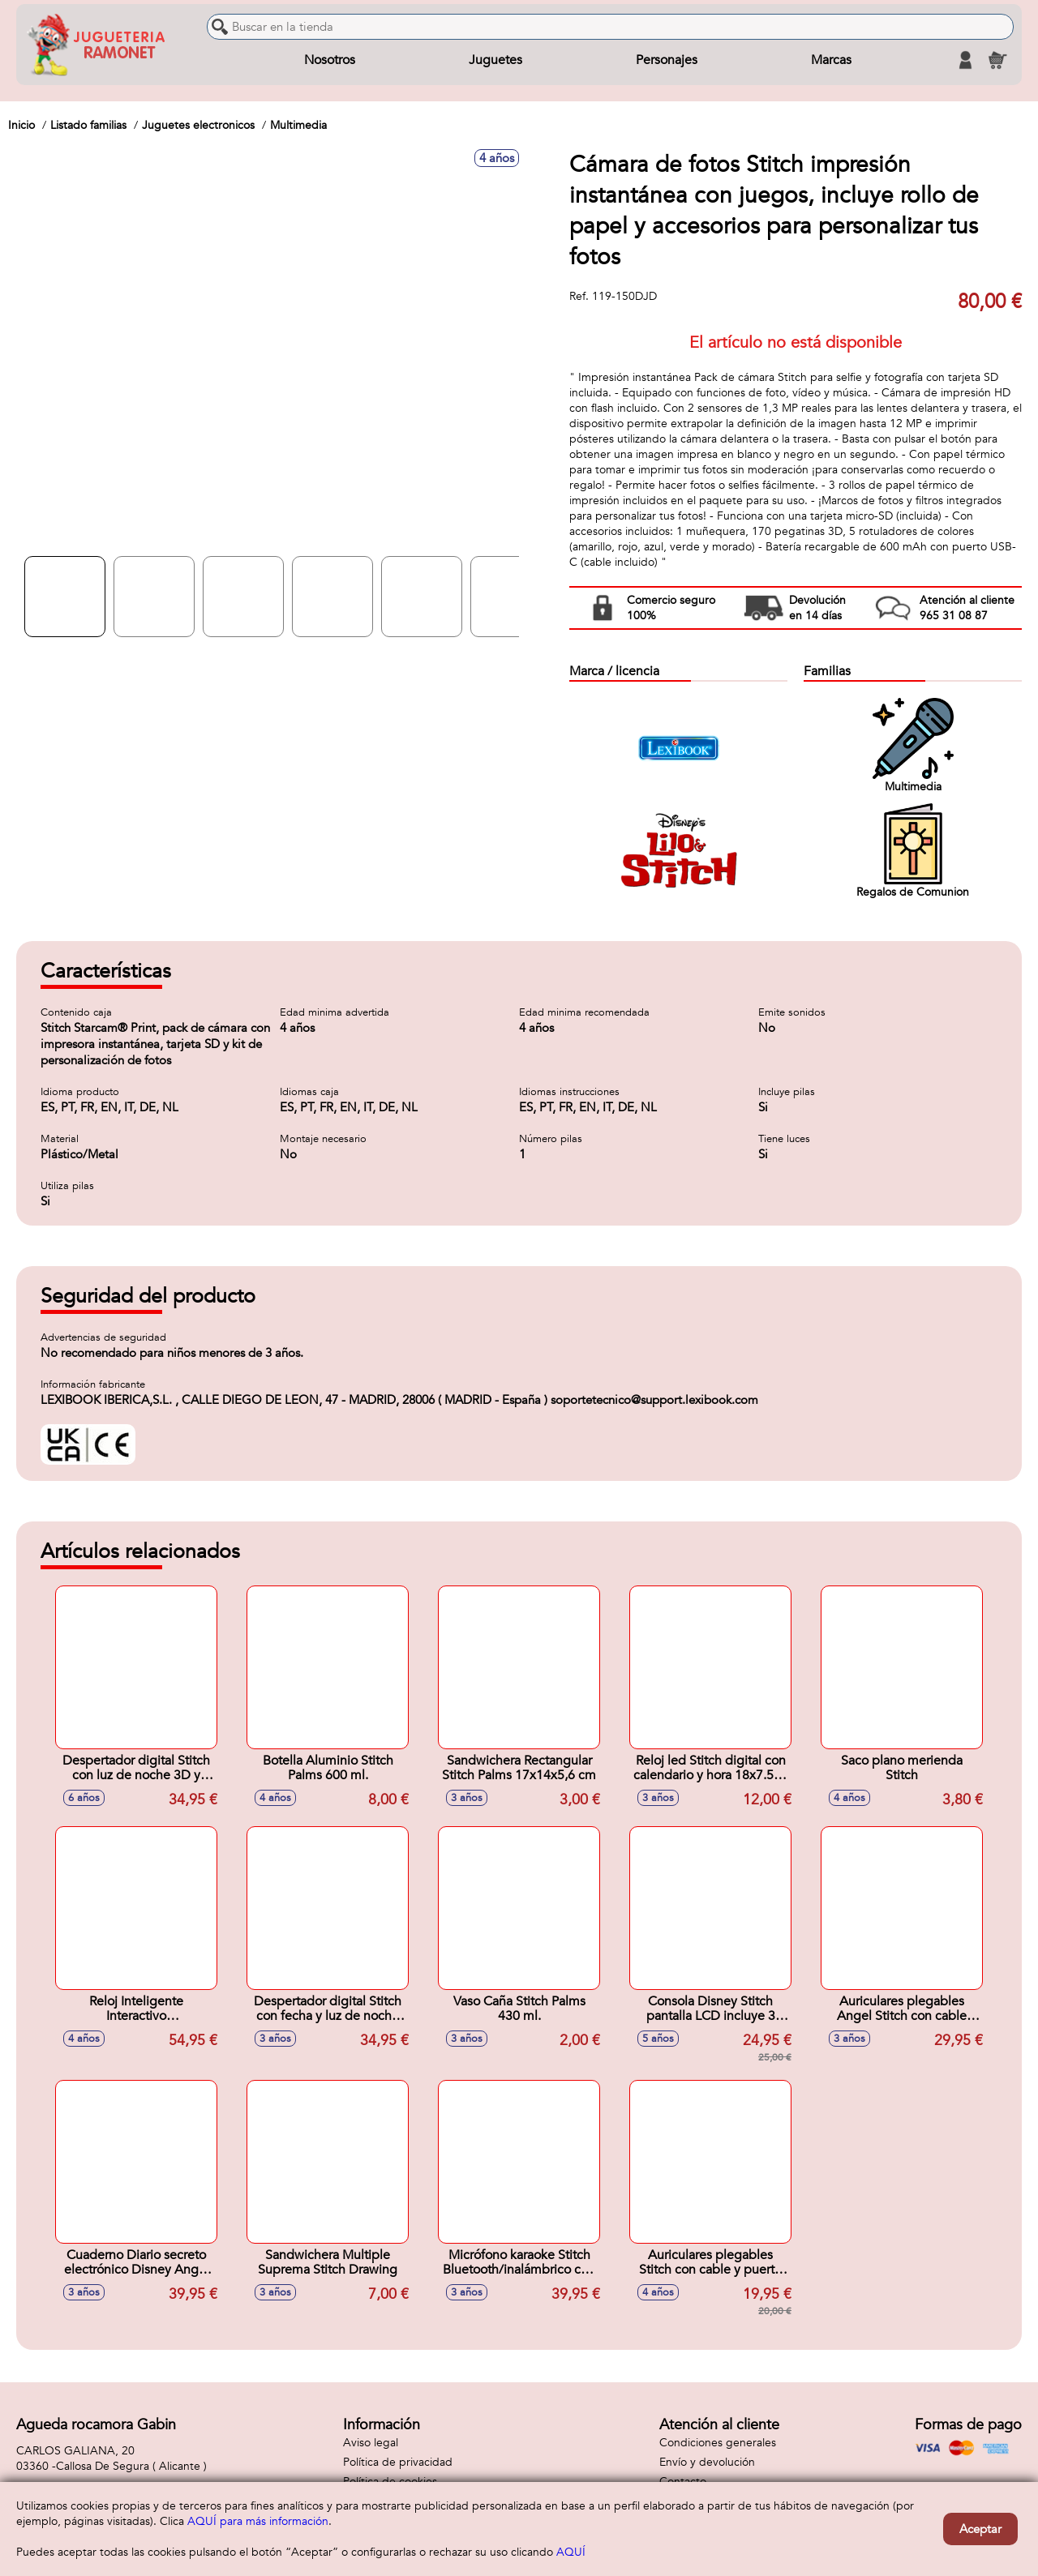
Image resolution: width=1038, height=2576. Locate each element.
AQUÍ (570, 2552)
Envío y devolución (707, 2462)
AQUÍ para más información (257, 2521)
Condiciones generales (717, 2442)
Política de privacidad (398, 2462)
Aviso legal (370, 2442)
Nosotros (329, 60)
